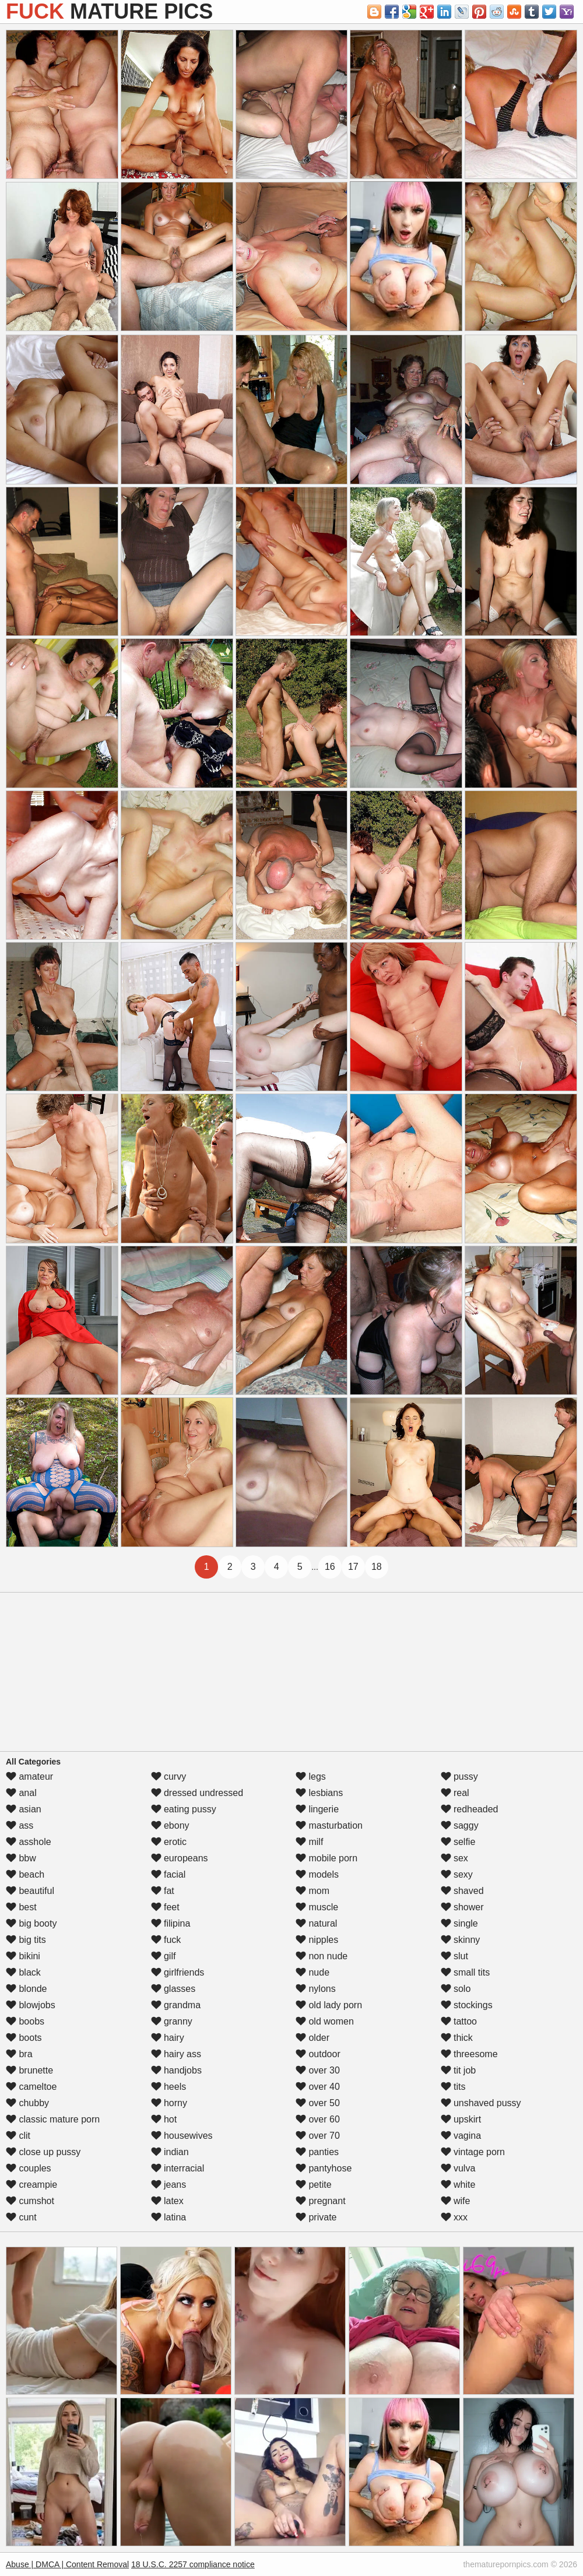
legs (311, 1776)
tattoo (459, 2021)
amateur (29, 1776)
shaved (462, 1891)
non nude (321, 1956)
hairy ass (176, 2054)
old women (325, 2021)
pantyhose (324, 2168)
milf (309, 1842)
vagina (461, 2136)
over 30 (318, 2070)
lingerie (317, 1809)
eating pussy (183, 1809)
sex (454, 1858)
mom (312, 1891)
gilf (163, 1956)
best (21, 1907)
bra (19, 2054)
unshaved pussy (481, 2103)
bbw (21, 1858)
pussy (459, 1776)
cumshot (30, 2201)
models (317, 1874)
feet (165, 1907)
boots (24, 2038)
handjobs (176, 2070)
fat (162, 1891)
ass (19, 1825)
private (316, 2217)
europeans (179, 1858)
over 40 (318, 2087)
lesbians (319, 1793)
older (312, 2038)
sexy (457, 1874)
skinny (460, 1940)
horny (169, 2103)
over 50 (318, 2103)
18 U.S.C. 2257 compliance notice (193, 2564)
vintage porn (473, 2152)
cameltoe (31, 2087)
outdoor (318, 2054)
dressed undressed (197, 1793)
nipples (317, 1940)
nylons (316, 1989)
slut (454, 1956)
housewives (182, 2136)
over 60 (318, 2119)
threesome (469, 2054)
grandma (176, 2005)
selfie (458, 1842)
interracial (178, 2168)
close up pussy (43, 2152)
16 (330, 1567)
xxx (454, 2217)
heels (169, 2087)
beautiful (30, 1891)
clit (18, 2136)
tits (453, 2087)
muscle (317, 1907)
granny (171, 2021)
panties (317, 2152)
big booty (31, 1923)
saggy (460, 1825)
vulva (458, 2168)
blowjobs (30, 2005)
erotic (169, 1842)
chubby (27, 2103)
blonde (26, 1989)
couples (28, 2168)
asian (23, 1809)
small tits (465, 1972)
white (458, 2185)
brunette (29, 2070)
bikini (23, 1956)
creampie (31, 2185)
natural (316, 1923)
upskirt (461, 2119)
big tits (26, 1940)
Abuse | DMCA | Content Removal (67, 2564)
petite (314, 2185)
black (23, 1972)
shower (462, 1907)
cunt (21, 2217)
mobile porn (326, 1858)
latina (169, 2217)
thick (457, 2038)
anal (21, 1793)
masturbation (329, 1825)
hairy (167, 2038)
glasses (173, 1989)
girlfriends (178, 1972)
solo (456, 1989)
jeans (169, 2185)
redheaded (469, 1809)
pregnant (321, 2201)
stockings (467, 2005)
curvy (169, 1776)
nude (312, 1972)
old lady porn (329, 2005)
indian (170, 2152)
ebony (170, 1825)
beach (25, 1874)
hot (164, 2119)
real (455, 1793)
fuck (166, 1940)
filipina (171, 1923)
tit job (458, 2070)
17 (353, 1567)
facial (168, 1874)
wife (455, 2201)
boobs (25, 2021)
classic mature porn (53, 2119)
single (459, 1923)
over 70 (318, 2136)
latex (167, 2201)
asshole (28, 1842)
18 (376, 1567)
